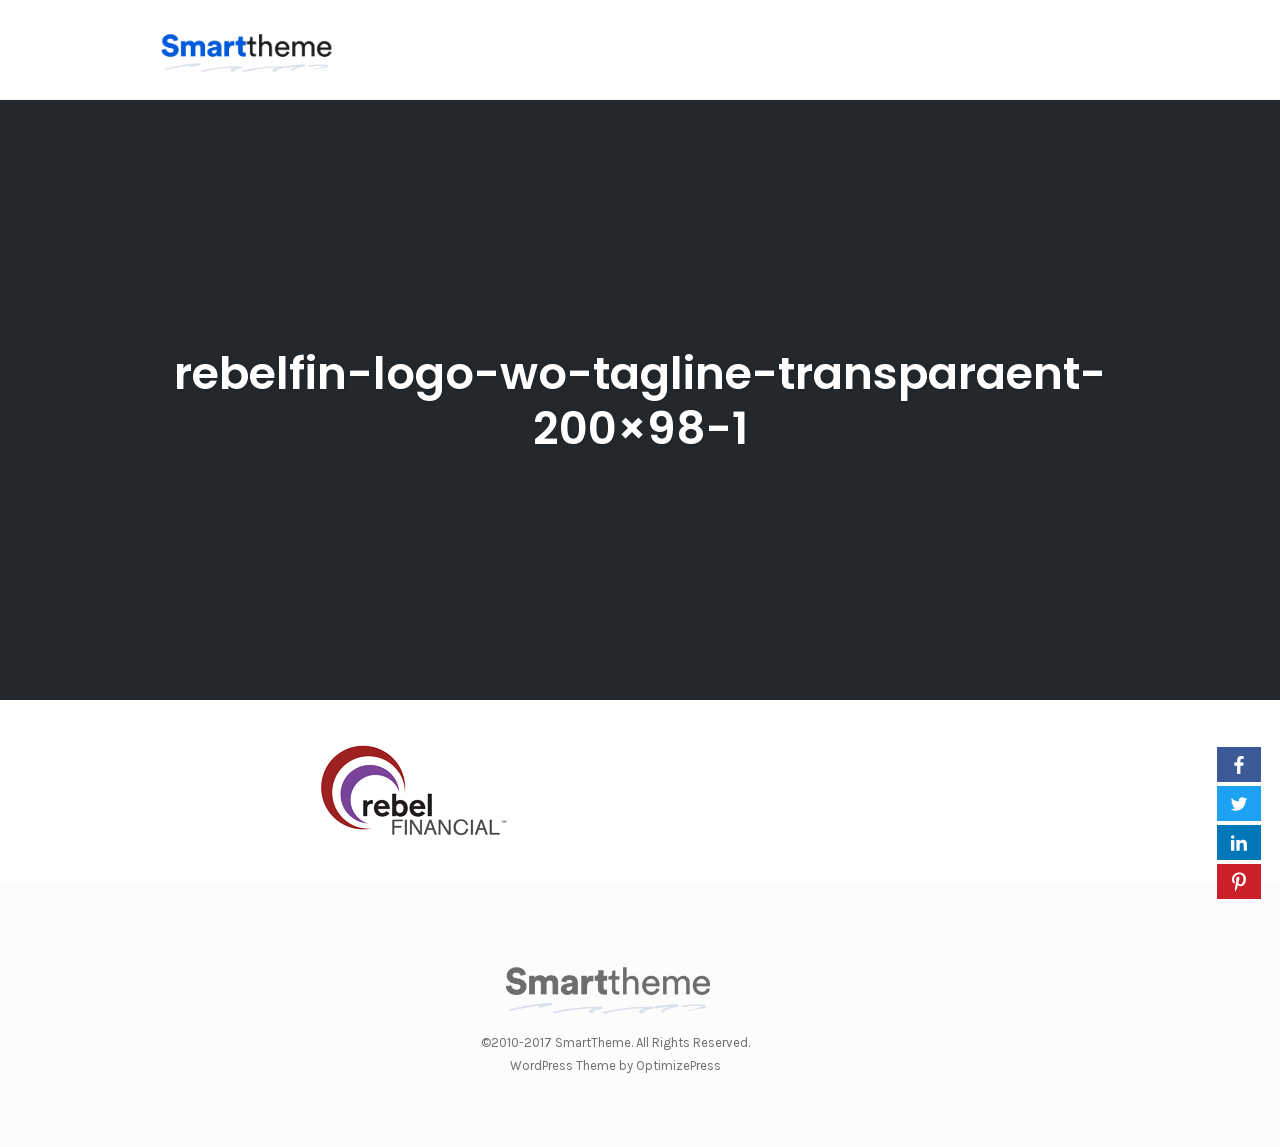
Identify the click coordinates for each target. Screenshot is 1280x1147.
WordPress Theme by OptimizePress (615, 1065)
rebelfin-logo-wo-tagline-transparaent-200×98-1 (640, 401)
